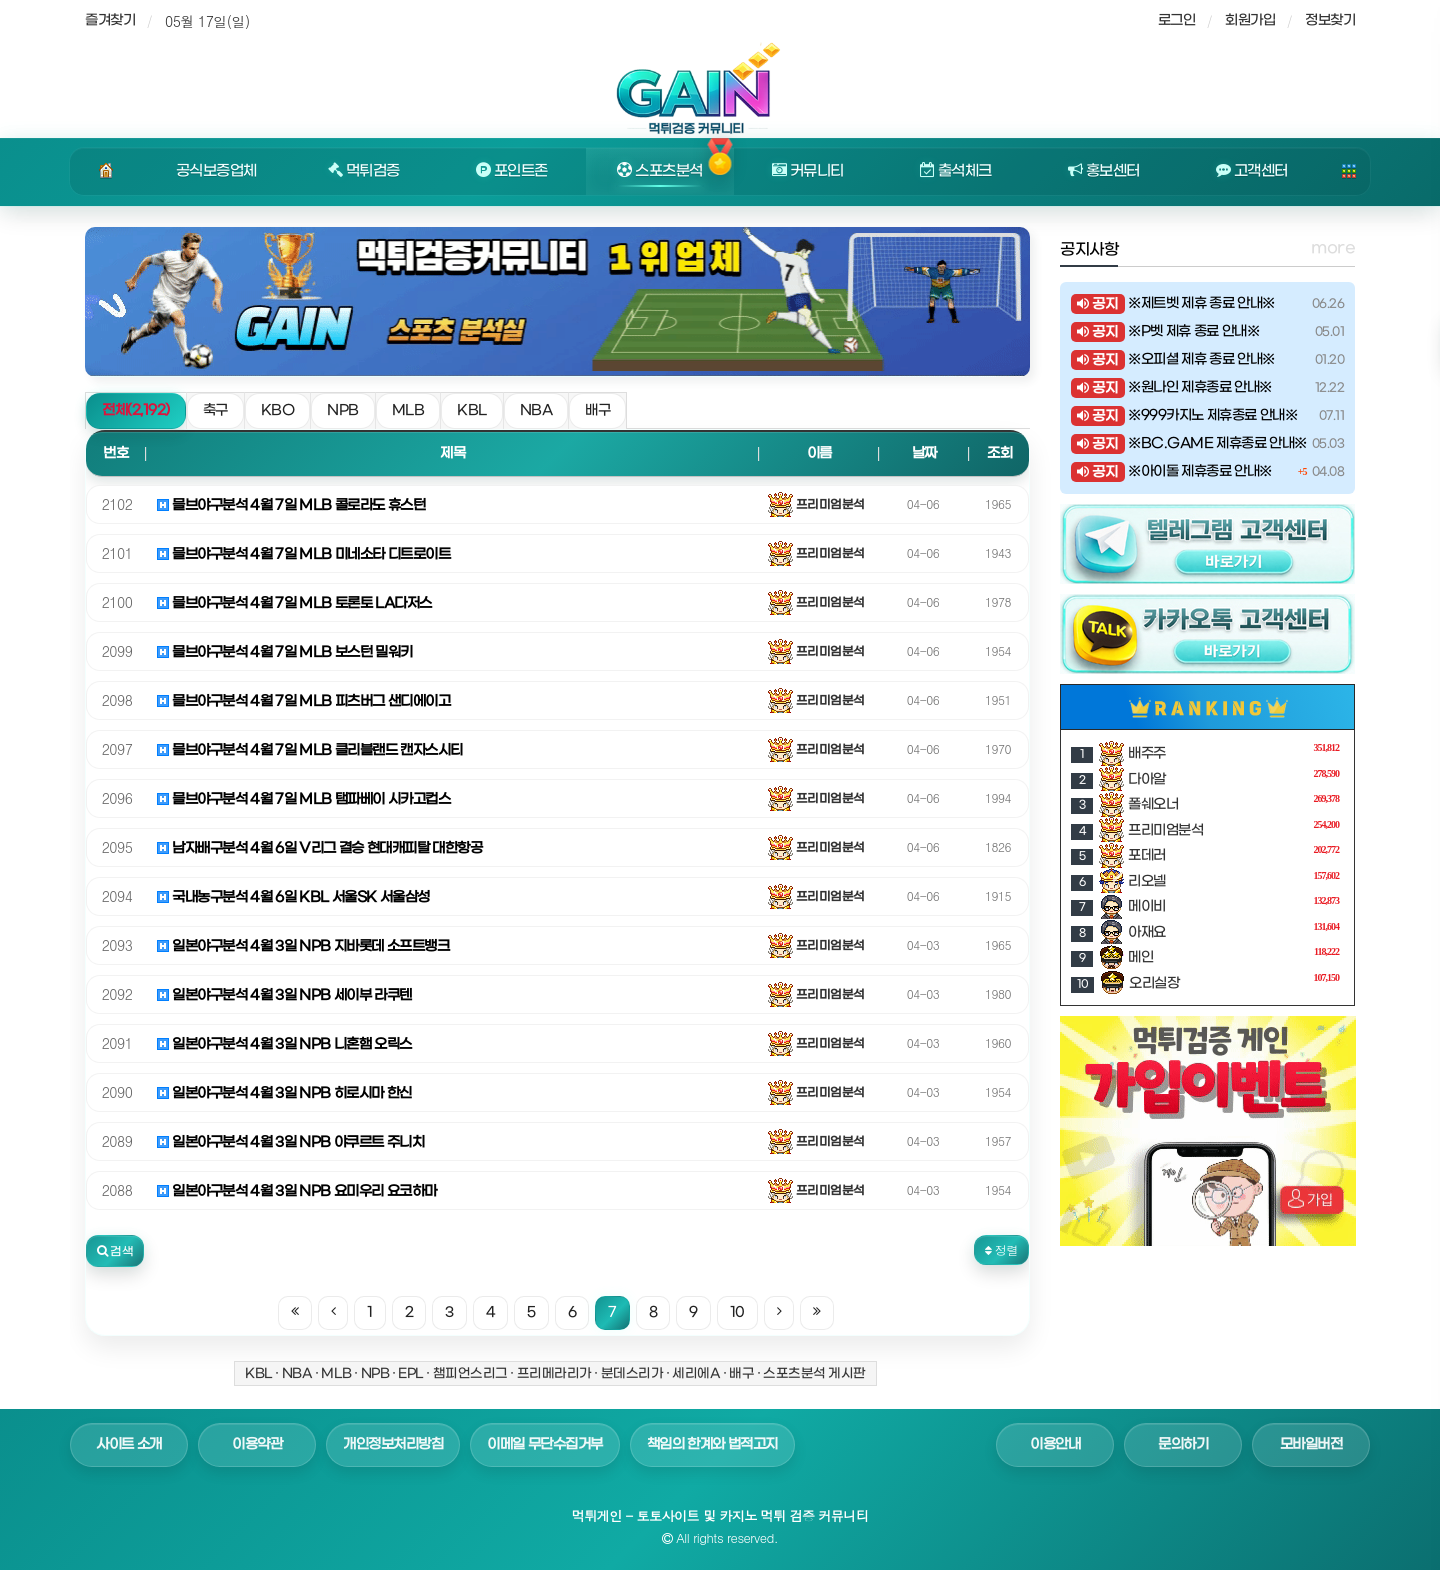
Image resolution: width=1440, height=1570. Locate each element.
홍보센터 (1104, 171)
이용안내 (1055, 1444)
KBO (278, 410)
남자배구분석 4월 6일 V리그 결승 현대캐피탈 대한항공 (319, 848)
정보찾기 (1330, 20)
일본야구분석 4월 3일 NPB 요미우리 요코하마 (297, 1191)
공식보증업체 (216, 171)
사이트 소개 (129, 1444)
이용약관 (257, 1444)
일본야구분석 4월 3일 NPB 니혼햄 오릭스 (284, 1044)
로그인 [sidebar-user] (1177, 20)
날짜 (924, 453)
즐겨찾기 (110, 20)
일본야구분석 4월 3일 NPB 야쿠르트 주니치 (290, 1142)
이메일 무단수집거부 (545, 1444)
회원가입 (1250, 20)
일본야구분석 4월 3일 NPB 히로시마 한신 (284, 1093)
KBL (472, 410)
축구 (215, 410)
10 (737, 1312)
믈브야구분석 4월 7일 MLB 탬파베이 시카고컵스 (303, 799)
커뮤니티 (808, 171)
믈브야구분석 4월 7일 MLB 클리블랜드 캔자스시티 (310, 750)
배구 (597, 410)
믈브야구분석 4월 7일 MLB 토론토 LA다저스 (294, 603)
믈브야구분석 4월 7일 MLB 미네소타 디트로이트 (303, 554)
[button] (115, 1251)
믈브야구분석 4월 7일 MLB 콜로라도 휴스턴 (291, 505)
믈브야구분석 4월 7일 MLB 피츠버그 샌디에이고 (303, 701)
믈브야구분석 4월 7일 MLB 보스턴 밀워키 (285, 652)
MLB (408, 410)
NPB (343, 410)
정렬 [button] (1001, 1249)
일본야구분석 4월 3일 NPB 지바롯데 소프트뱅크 (303, 946)
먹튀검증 (364, 171)
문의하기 (1183, 1444)
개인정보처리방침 (393, 1444)
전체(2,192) (136, 410)
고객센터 (1252, 171)
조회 (999, 453)
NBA (536, 410)
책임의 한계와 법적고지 (712, 1444)
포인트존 (512, 171)
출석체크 (956, 171)
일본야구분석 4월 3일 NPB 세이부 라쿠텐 (284, 995)
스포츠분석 (659, 171)
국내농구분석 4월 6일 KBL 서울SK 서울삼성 (293, 897)
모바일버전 (1311, 1444)
